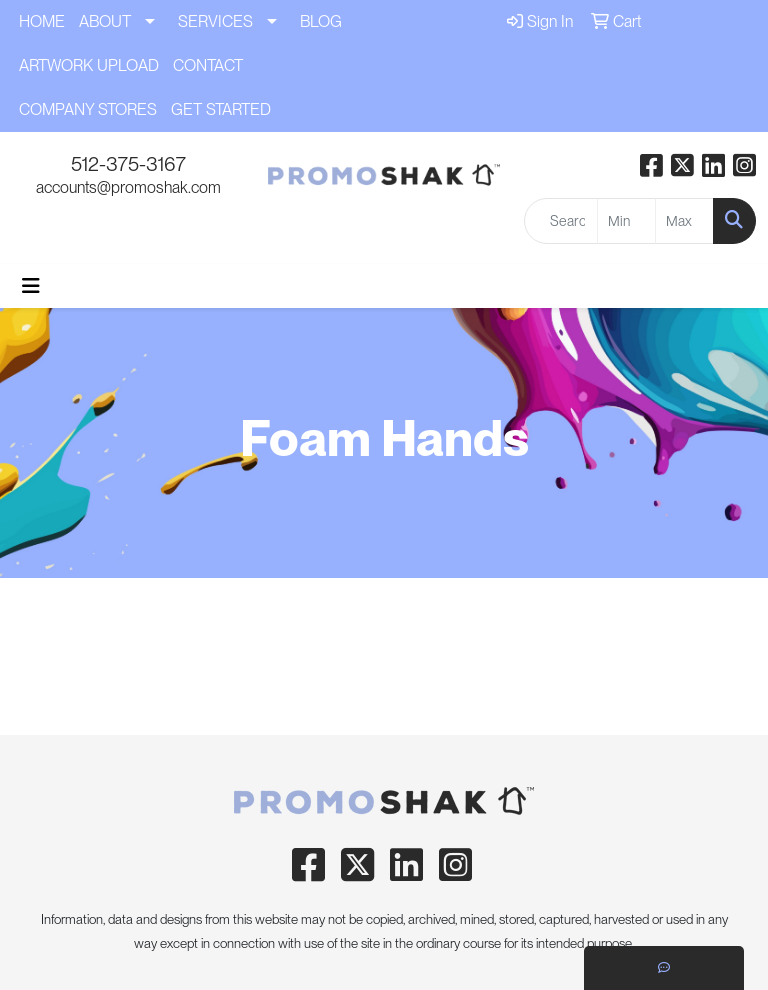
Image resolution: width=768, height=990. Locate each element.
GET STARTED (221, 109)
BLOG (321, 21)
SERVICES (215, 21)
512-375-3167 (128, 164)
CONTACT (208, 65)
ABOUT (105, 21)
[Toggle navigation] (31, 286)
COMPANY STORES (88, 109)
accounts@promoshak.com (128, 187)
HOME (42, 21)
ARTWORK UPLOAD (89, 65)
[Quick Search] (561, 221)
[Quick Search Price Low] (626, 221)
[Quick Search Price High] (684, 221)
